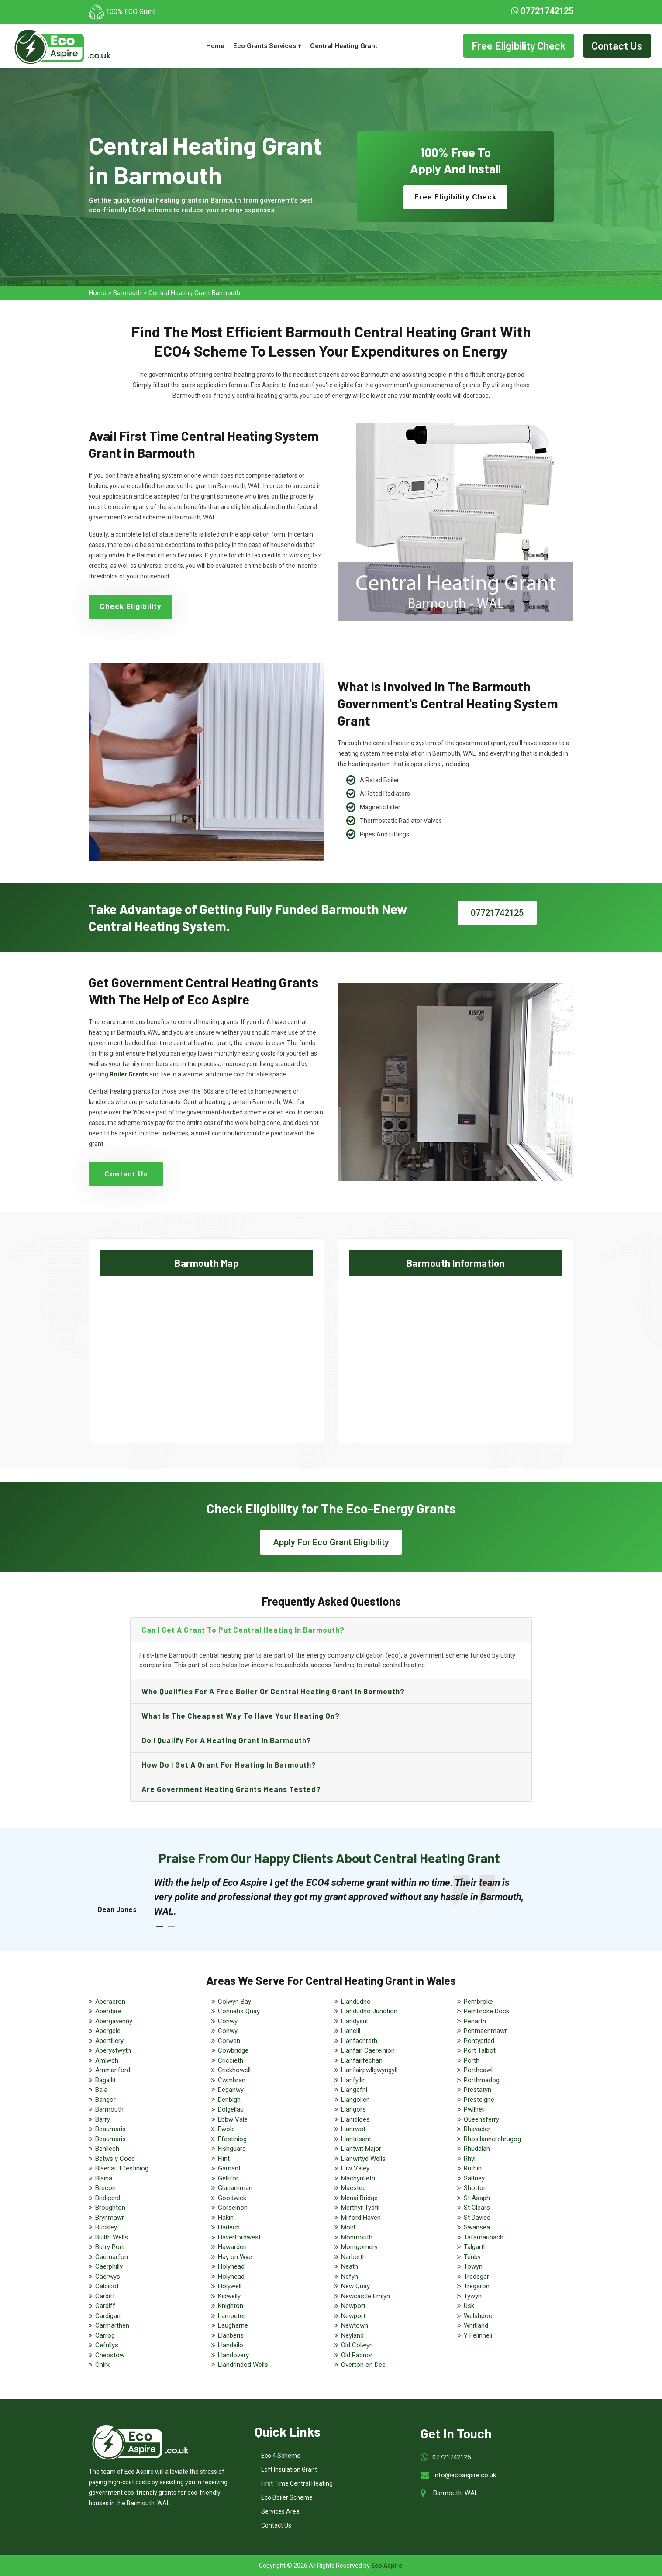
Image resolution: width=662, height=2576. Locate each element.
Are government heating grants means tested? (231, 1789)
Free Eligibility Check (518, 45)
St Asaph (477, 2198)
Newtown (354, 2325)
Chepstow (109, 2355)
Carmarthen (112, 2325)
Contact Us (617, 45)
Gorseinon (233, 2207)
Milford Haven (361, 2218)
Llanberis (231, 2335)
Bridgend (107, 2198)
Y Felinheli (478, 2335)
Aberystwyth (113, 2050)
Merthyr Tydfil (360, 2207)
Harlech (229, 2227)
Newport (353, 2306)
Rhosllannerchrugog (492, 2139)
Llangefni (354, 2090)
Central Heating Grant (343, 46)
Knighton (230, 2306)
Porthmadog (482, 2080)
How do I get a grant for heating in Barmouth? (228, 1764)
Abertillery (109, 2041)
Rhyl (470, 2159)
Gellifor (228, 2178)
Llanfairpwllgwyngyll (369, 2070)
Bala (101, 2090)
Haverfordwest (239, 2237)
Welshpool (479, 2316)
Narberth (353, 2257)
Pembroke (478, 2001)
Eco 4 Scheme (280, 2455)
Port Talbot (480, 2050)
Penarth (475, 2021)
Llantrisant (356, 2139)
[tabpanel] (339, 1897)
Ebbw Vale (233, 2119)
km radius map (206, 1352)
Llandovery (233, 2355)
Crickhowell (234, 2070)
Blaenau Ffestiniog (121, 2168)
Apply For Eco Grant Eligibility (331, 1542)
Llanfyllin (353, 2080)
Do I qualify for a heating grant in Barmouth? (226, 1740)
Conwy (228, 2021)
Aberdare (108, 2011)
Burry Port (109, 2247)
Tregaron (477, 2286)
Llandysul (354, 2021)
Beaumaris (110, 2129)
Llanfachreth (359, 2041)
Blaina (103, 2178)
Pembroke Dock (486, 2011)
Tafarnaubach (483, 2237)
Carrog (105, 2335)
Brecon (105, 2188)
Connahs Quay (239, 2011)
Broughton (110, 2207)
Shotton (475, 2188)
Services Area (280, 2511)
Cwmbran (231, 2080)
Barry (102, 2119)
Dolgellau (231, 2109)
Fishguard (232, 2149)
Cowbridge (233, 2050)
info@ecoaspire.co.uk (465, 2475)
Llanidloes (355, 2119)
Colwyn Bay (234, 2001)
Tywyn (473, 2296)
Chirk (102, 2365)
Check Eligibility (131, 606)
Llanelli (350, 2031)
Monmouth (356, 2237)
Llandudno (356, 2001)
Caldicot (107, 2286)
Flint (224, 2159)
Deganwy (231, 2090)
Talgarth (475, 2247)
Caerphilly (109, 2266)
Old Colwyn (357, 2345)
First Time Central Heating (297, 2483)
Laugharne (233, 2325)
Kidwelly (229, 2296)
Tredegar (476, 2276)
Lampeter (231, 2316)
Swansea (477, 2227)
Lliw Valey (355, 2168)
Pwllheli (474, 2109)
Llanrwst (353, 2129)
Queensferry (481, 2119)
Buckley (106, 2227)
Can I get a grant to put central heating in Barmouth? (243, 1629)
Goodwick (232, 2198)
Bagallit (105, 2080)
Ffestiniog (232, 2139)
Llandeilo (230, 2345)
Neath (349, 2266)
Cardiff (105, 2296)
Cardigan (108, 2316)
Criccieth (230, 2060)
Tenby (472, 2257)
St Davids (477, 2218)
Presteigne (479, 2100)
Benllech (107, 2149)
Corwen (229, 2041)
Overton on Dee (363, 2365)
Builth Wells (111, 2237)
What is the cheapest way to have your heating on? (240, 1715)
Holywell (229, 2286)
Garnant (229, 2168)
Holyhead (231, 2266)
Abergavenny (113, 2021)
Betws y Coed (115, 2159)
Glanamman (235, 2188)
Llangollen (355, 2100)
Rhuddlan (477, 2149)
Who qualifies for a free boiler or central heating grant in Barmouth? (273, 1691)
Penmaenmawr (485, 2031)
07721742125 (542, 11)
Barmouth (127, 293)
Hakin (226, 2218)
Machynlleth (358, 2178)
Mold (348, 2227)
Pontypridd (479, 2041)
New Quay (355, 2286)
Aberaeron (110, 2001)
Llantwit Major (361, 2149)
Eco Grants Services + (267, 46)
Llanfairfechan (362, 2060)
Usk (469, 2306)
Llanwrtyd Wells (363, 2159)
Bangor (105, 2100)
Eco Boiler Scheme (287, 2497)
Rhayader (477, 2129)
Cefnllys (106, 2345)
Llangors (353, 2109)
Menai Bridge (359, 2198)
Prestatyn (477, 2090)
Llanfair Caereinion (368, 2050)
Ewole (226, 2129)
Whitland (476, 2325)
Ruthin (473, 2168)
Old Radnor (356, 2355)
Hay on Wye (235, 2257)
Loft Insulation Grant (289, 2469)
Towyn (473, 2266)
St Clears (477, 2207)
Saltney (474, 2178)
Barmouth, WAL (455, 2493)
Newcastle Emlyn (365, 2296)
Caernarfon (111, 2257)
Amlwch (106, 2060)
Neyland (352, 2335)
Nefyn (349, 2276)
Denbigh (229, 2100)
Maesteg (353, 2188)
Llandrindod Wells (243, 2365)
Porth (471, 2060)
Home (215, 46)
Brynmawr (109, 2218)
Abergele (108, 2031)
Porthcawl (478, 2070)
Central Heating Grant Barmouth (194, 293)
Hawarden (232, 2247)
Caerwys (107, 2276)
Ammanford (112, 2070)
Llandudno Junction (369, 2011)
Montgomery (359, 2247)
